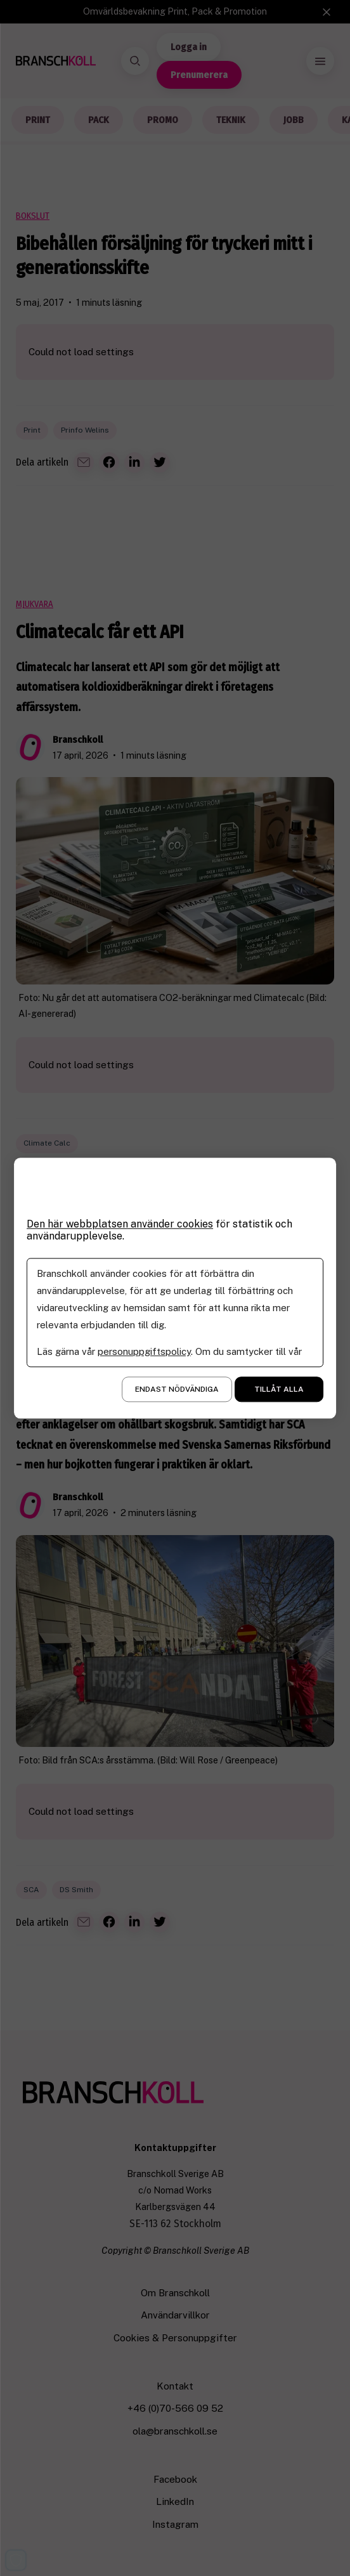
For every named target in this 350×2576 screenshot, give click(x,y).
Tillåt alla (279, 1389)
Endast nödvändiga (177, 1389)
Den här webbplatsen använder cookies (120, 1224)
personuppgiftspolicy (144, 1351)
